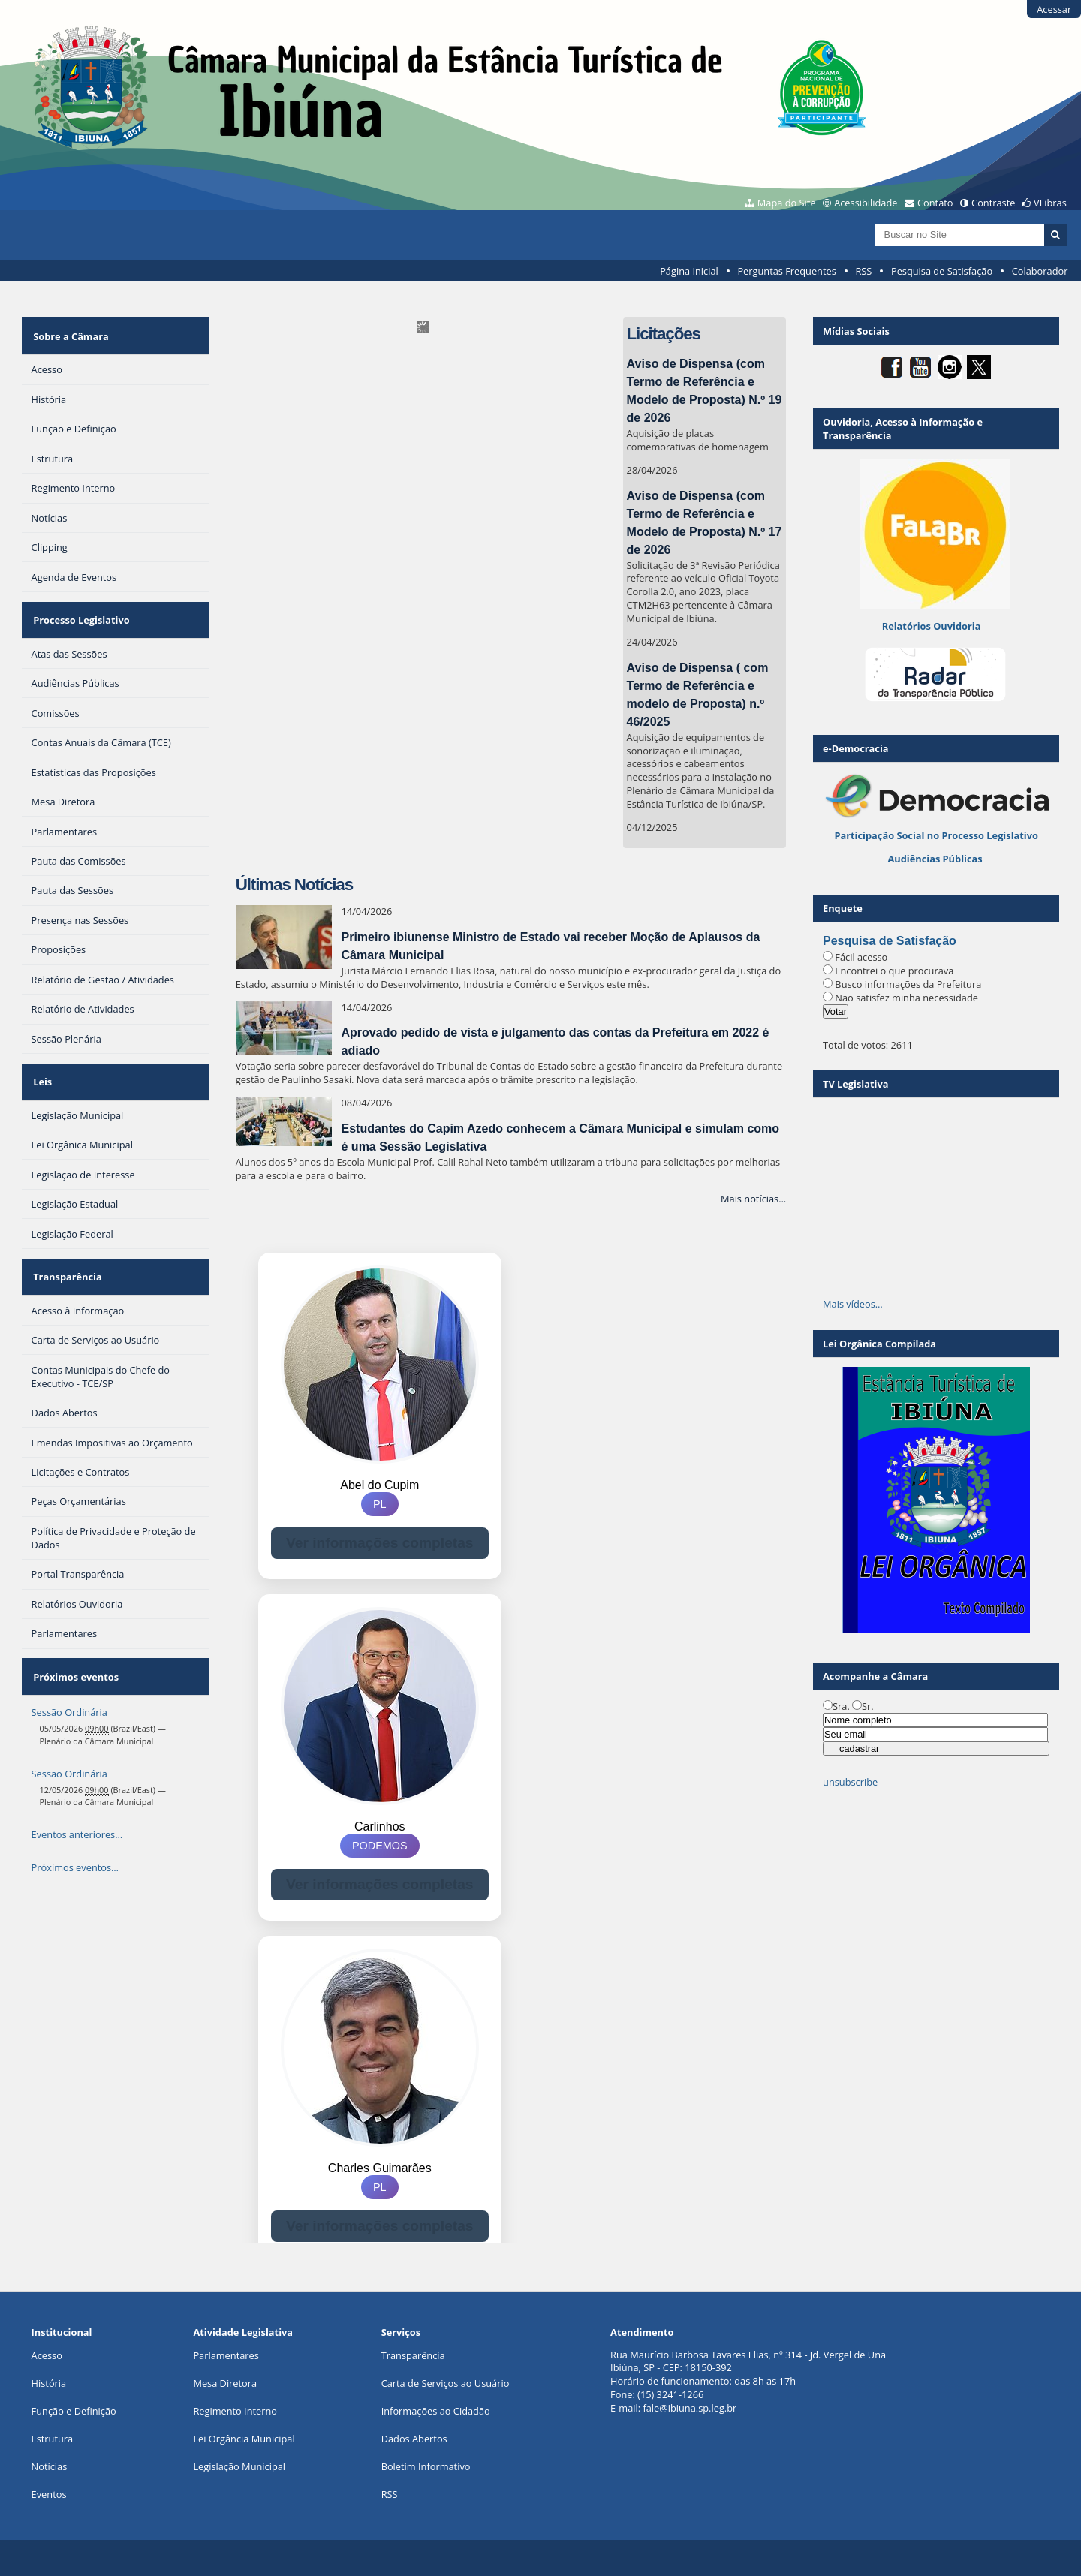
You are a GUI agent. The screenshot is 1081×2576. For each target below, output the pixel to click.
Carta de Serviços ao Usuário (445, 2383)
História (49, 2383)
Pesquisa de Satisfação (941, 271)
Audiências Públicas (934, 858)
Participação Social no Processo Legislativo (935, 835)
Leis (41, 1057)
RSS (863, 271)
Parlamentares (225, 2355)
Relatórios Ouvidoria (931, 626)
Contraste (993, 202)
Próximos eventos (74, 1633)
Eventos (49, 2494)
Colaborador (1040, 271)
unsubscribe (850, 1782)
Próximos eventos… (75, 1819)
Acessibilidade (865, 202)
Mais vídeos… (853, 1304)
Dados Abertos (414, 2438)
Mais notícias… (753, 1198)
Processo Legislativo (80, 605)
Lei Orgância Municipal (243, 2438)
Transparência (66, 1243)
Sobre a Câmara (69, 331)
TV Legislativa (855, 1084)
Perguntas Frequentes (786, 271)
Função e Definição (74, 2411)
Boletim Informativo (426, 2466)
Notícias (50, 2466)
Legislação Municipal (239, 2466)
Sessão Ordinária (69, 1664)
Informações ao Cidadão (435, 2411)
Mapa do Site (786, 202)
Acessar (1054, 9)
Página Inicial (689, 271)
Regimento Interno (235, 2411)
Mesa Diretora (225, 2383)
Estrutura (53, 2438)
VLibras (1050, 202)
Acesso (47, 2355)
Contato (935, 202)
